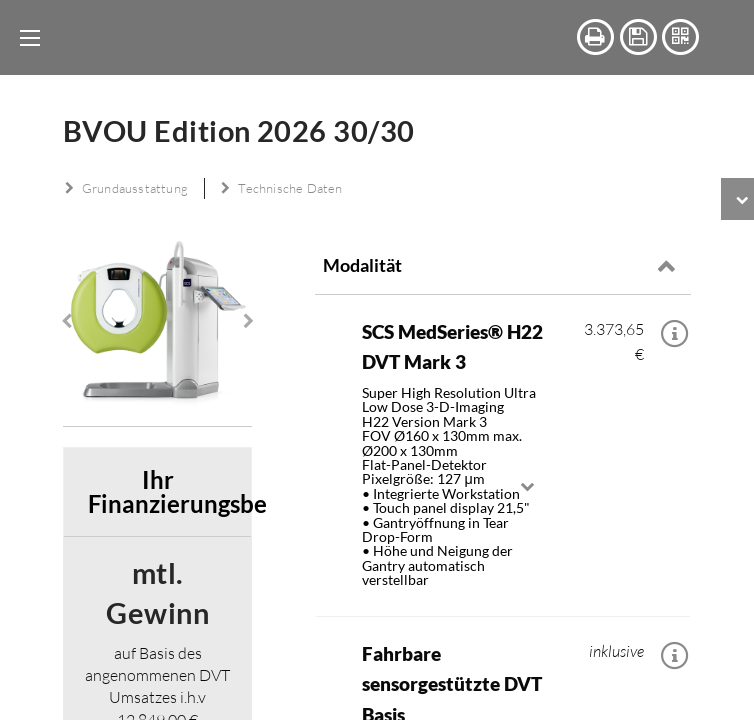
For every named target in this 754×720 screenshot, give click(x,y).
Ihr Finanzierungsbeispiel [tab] (169, 581)
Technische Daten (282, 188)
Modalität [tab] (362, 265)
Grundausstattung (127, 188)
